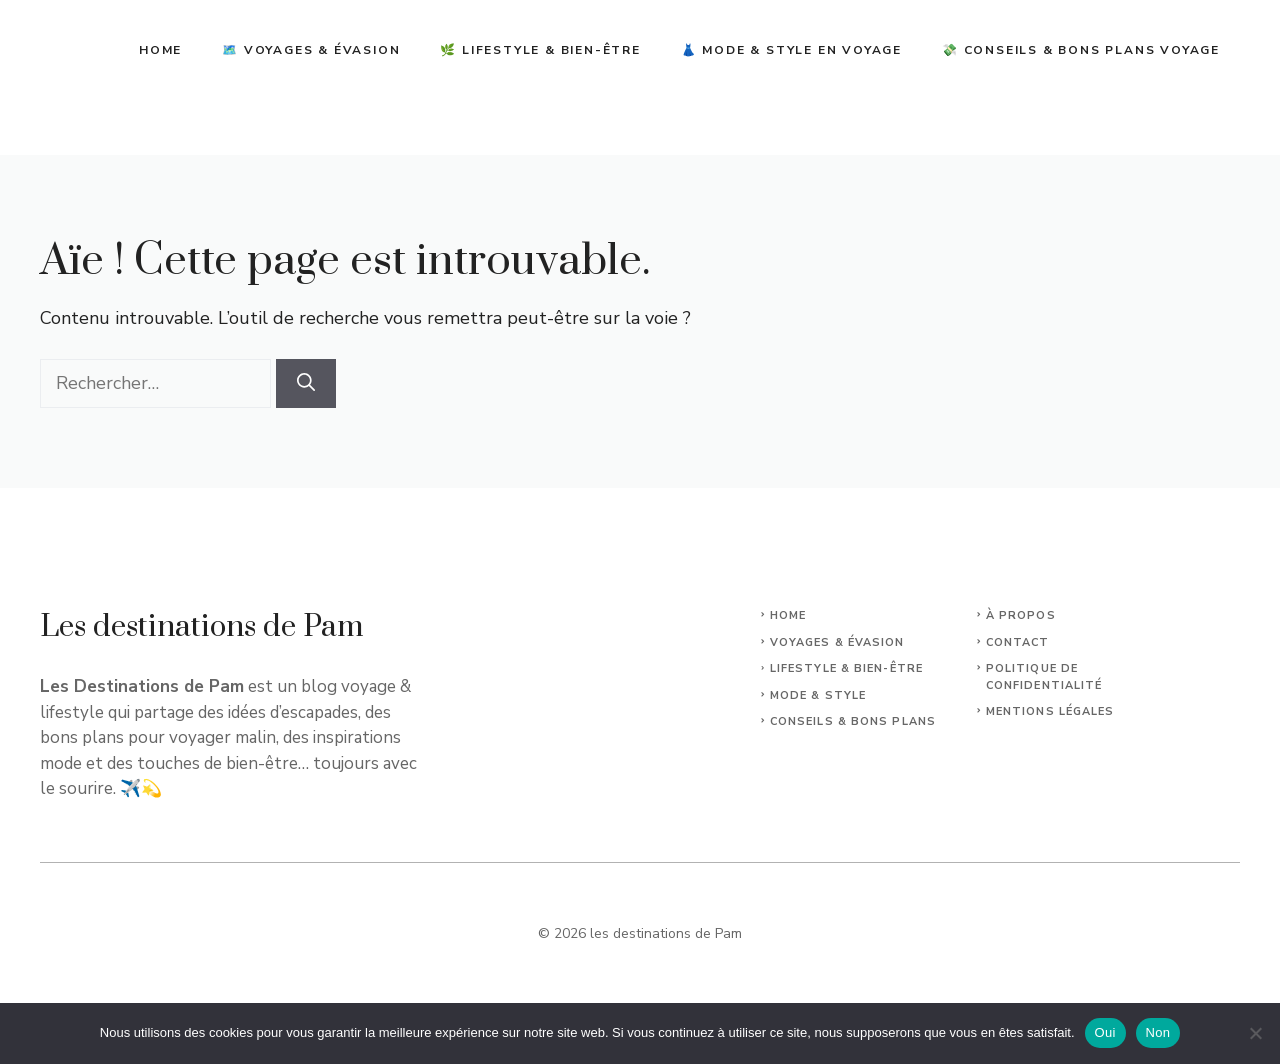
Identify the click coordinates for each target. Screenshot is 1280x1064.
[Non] (1255, 1033)
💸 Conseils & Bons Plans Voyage (1081, 50)
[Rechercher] (306, 383)
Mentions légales (1050, 711)
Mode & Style (818, 695)
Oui (1105, 1032)
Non (1158, 1032)
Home (160, 50)
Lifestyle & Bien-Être (846, 668)
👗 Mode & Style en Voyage (791, 50)
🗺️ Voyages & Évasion (311, 50)
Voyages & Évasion (837, 642)
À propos (1021, 615)
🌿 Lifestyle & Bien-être (540, 50)
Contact (1018, 642)
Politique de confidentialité (1044, 677)
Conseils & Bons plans (853, 721)
